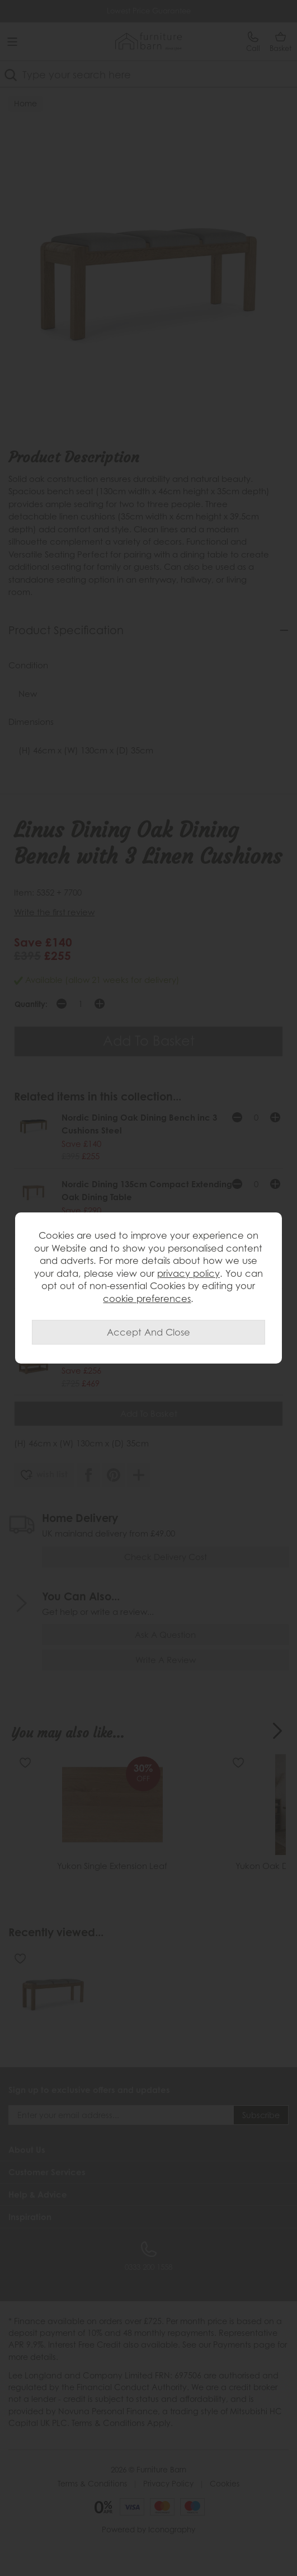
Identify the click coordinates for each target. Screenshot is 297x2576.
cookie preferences (147, 1298)
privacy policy (188, 1273)
